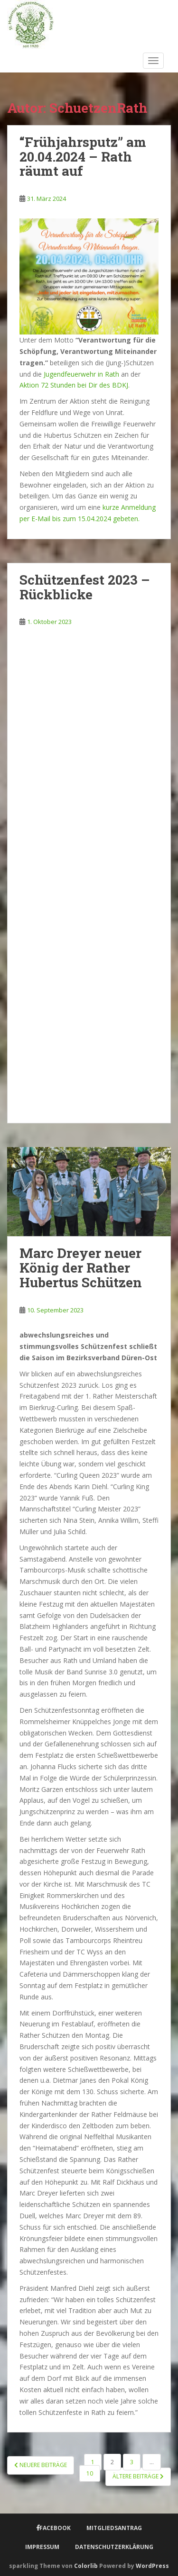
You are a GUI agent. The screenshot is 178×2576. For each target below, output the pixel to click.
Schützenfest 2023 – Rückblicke (84, 587)
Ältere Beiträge (138, 2476)
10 (89, 2473)
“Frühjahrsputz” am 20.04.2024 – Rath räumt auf (82, 156)
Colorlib (86, 2566)
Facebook (55, 2528)
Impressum (42, 2547)
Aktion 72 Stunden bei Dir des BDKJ (73, 384)
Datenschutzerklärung (114, 2547)
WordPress (152, 2566)
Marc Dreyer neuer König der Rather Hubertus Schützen (80, 1267)
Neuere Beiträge (40, 2465)
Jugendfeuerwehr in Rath (81, 374)
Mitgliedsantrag (114, 2528)
